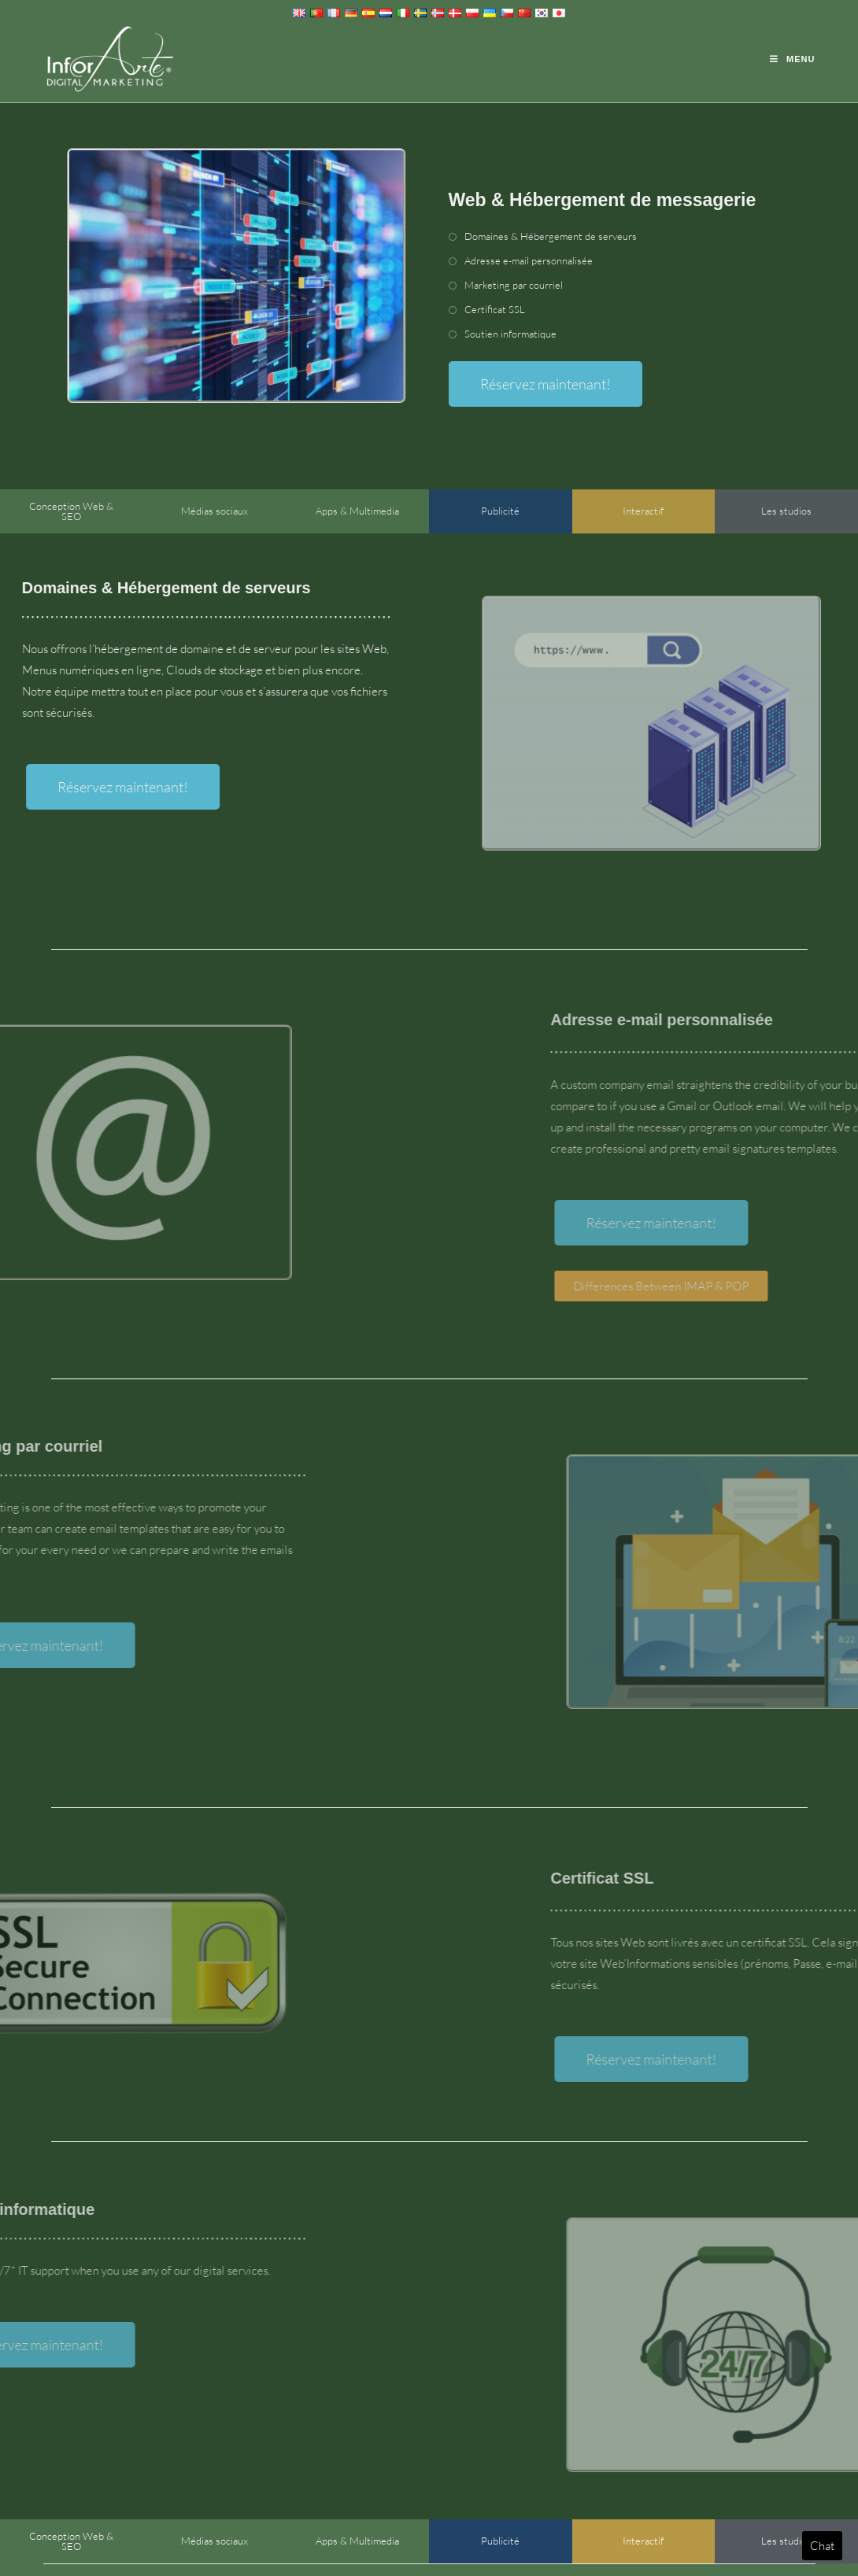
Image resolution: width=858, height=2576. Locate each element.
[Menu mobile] (792, 59)
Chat (822, 2545)
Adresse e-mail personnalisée (528, 260)
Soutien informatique (510, 333)
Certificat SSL (494, 309)
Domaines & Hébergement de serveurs (550, 236)
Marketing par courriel (513, 285)
